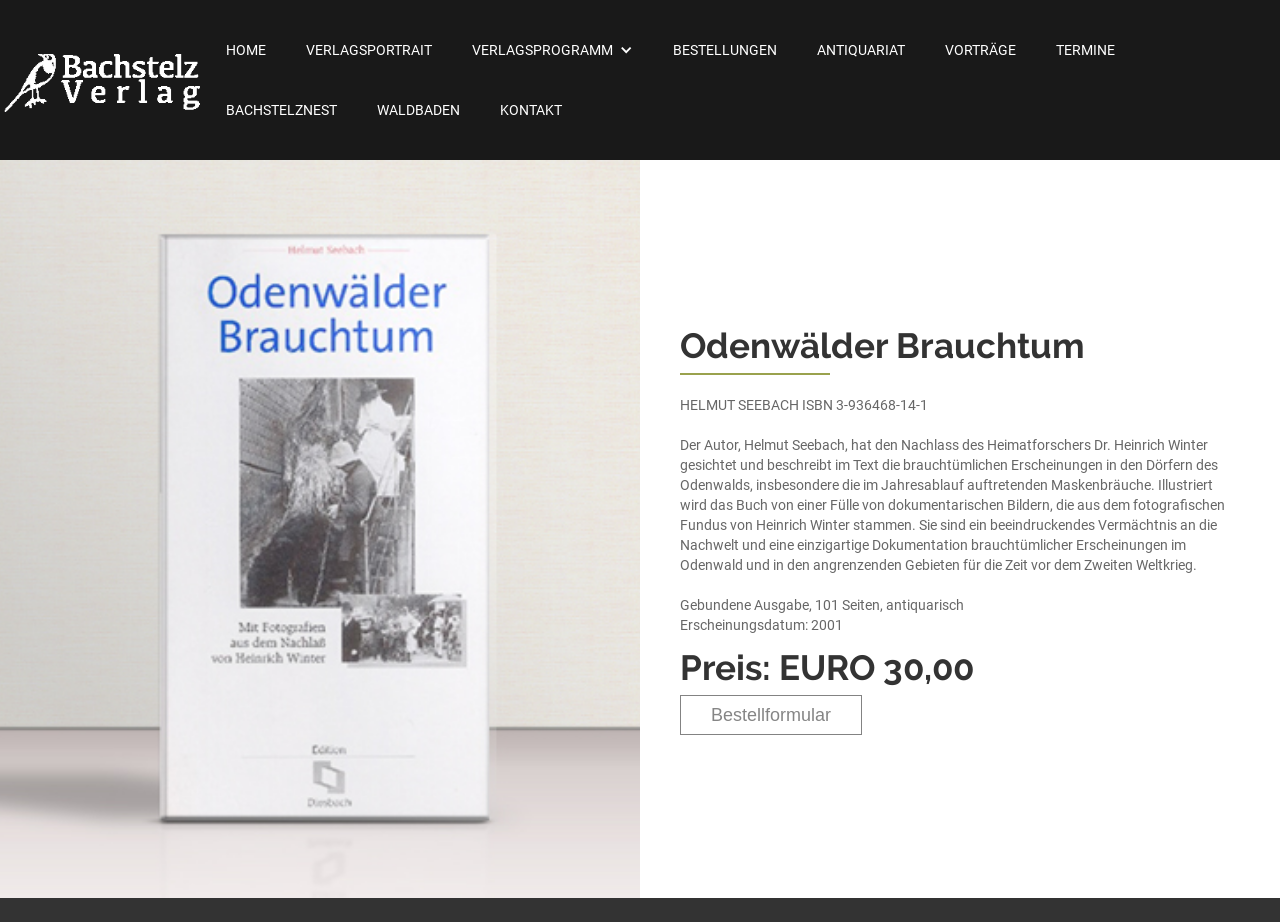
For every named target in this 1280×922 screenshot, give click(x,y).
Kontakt (531, 110)
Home (246, 50)
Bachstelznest (281, 110)
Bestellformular (771, 715)
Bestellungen (725, 50)
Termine (1085, 50)
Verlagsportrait (369, 50)
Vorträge (980, 50)
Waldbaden (418, 110)
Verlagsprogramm (542, 50)
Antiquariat (861, 50)
